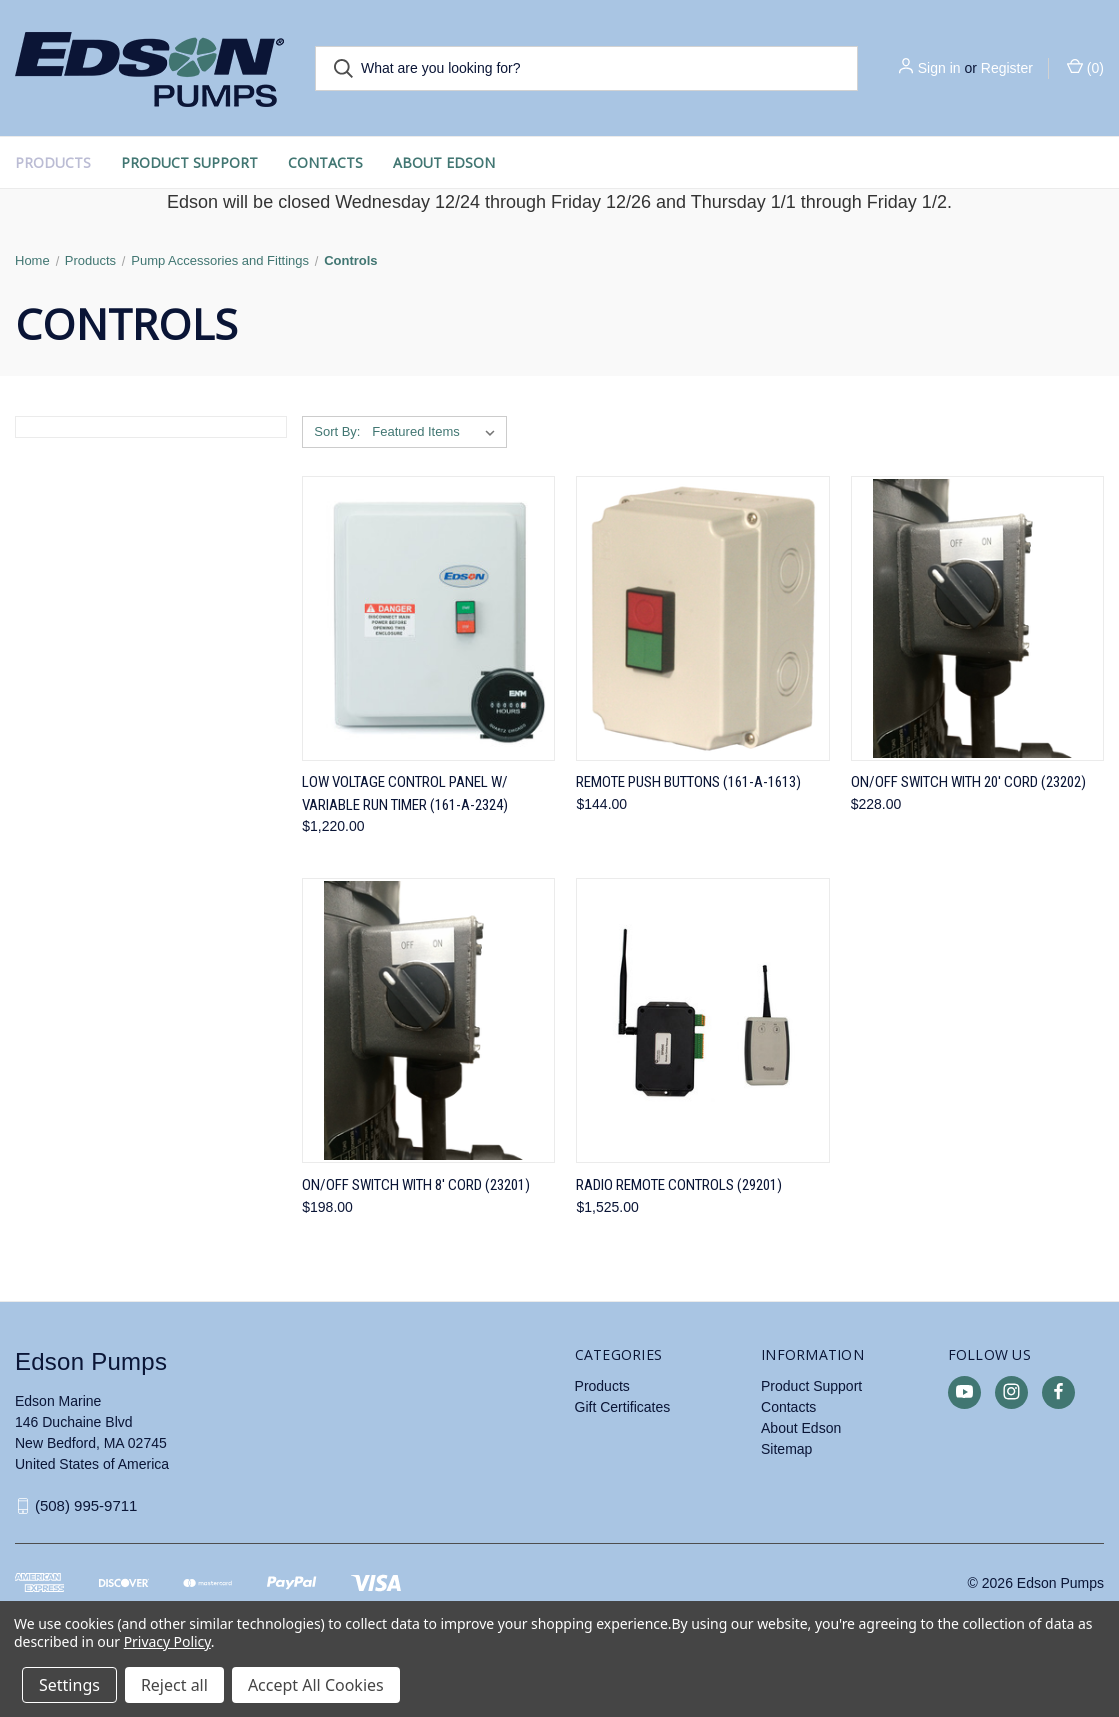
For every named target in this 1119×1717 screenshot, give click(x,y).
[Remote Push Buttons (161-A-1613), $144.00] (702, 618)
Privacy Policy (167, 1641)
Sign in (939, 68)
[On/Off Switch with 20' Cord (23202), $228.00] (977, 618)
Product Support (189, 162)
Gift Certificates (623, 1407)
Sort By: (337, 431)
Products (53, 162)
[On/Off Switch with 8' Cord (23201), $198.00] (428, 1020)
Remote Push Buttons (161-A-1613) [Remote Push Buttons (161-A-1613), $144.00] (688, 782)
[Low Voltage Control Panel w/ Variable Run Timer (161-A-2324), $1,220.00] (428, 618)
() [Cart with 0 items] (1085, 67)
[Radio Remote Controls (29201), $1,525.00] (702, 1020)
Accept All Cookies (316, 1685)
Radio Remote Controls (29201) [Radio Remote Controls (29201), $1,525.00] (679, 1185)
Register (1007, 68)
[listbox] (437, 432)
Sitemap (786, 1449)
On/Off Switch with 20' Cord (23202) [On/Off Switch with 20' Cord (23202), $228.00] (968, 782)
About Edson (444, 162)
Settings (69, 1685)
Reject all (174, 1685)
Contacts (325, 162)
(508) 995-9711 (86, 1505)
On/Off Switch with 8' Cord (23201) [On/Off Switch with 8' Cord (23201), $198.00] (416, 1185)
